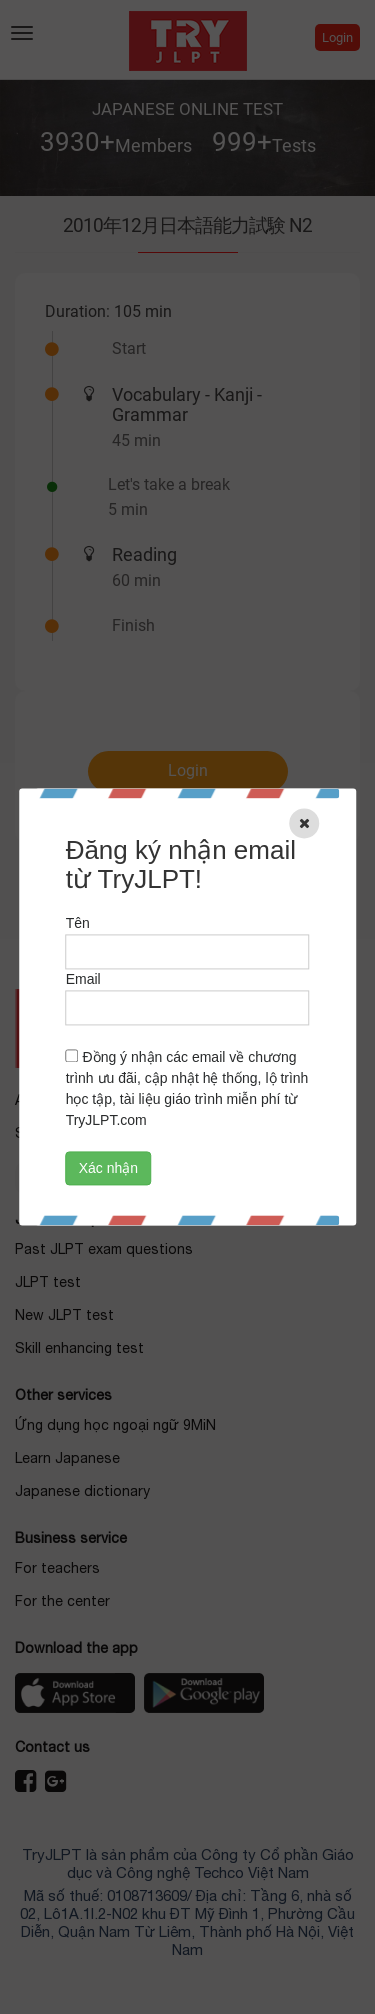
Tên (78, 924)
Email (83, 980)
